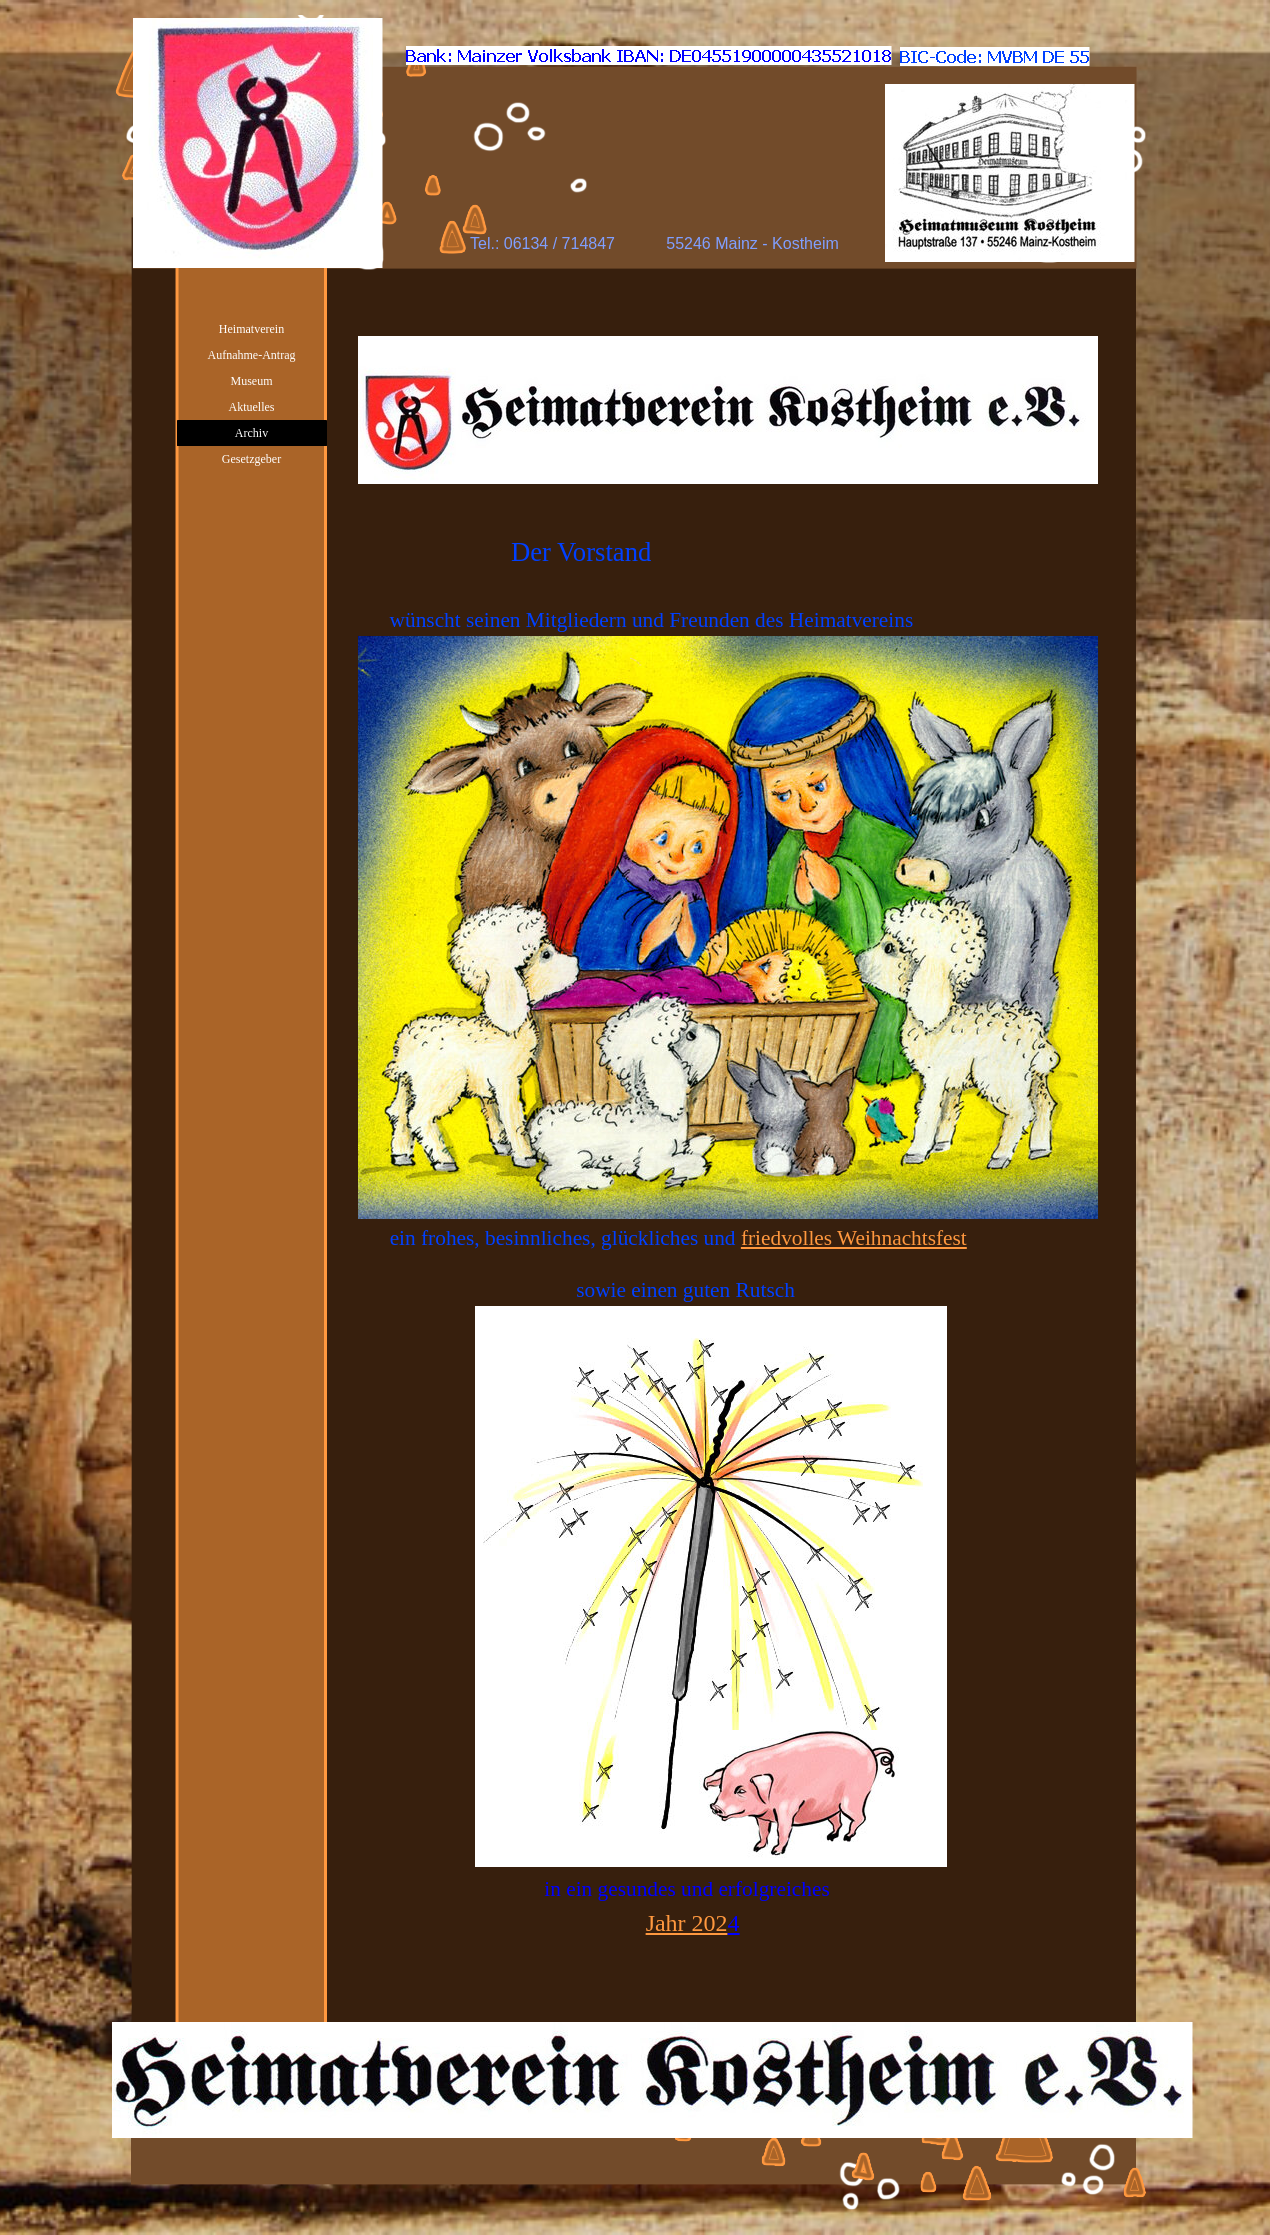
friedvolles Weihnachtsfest (854, 1238)
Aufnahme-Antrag (252, 355)
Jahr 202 (687, 1923)
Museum (252, 381)
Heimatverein (251, 329)
